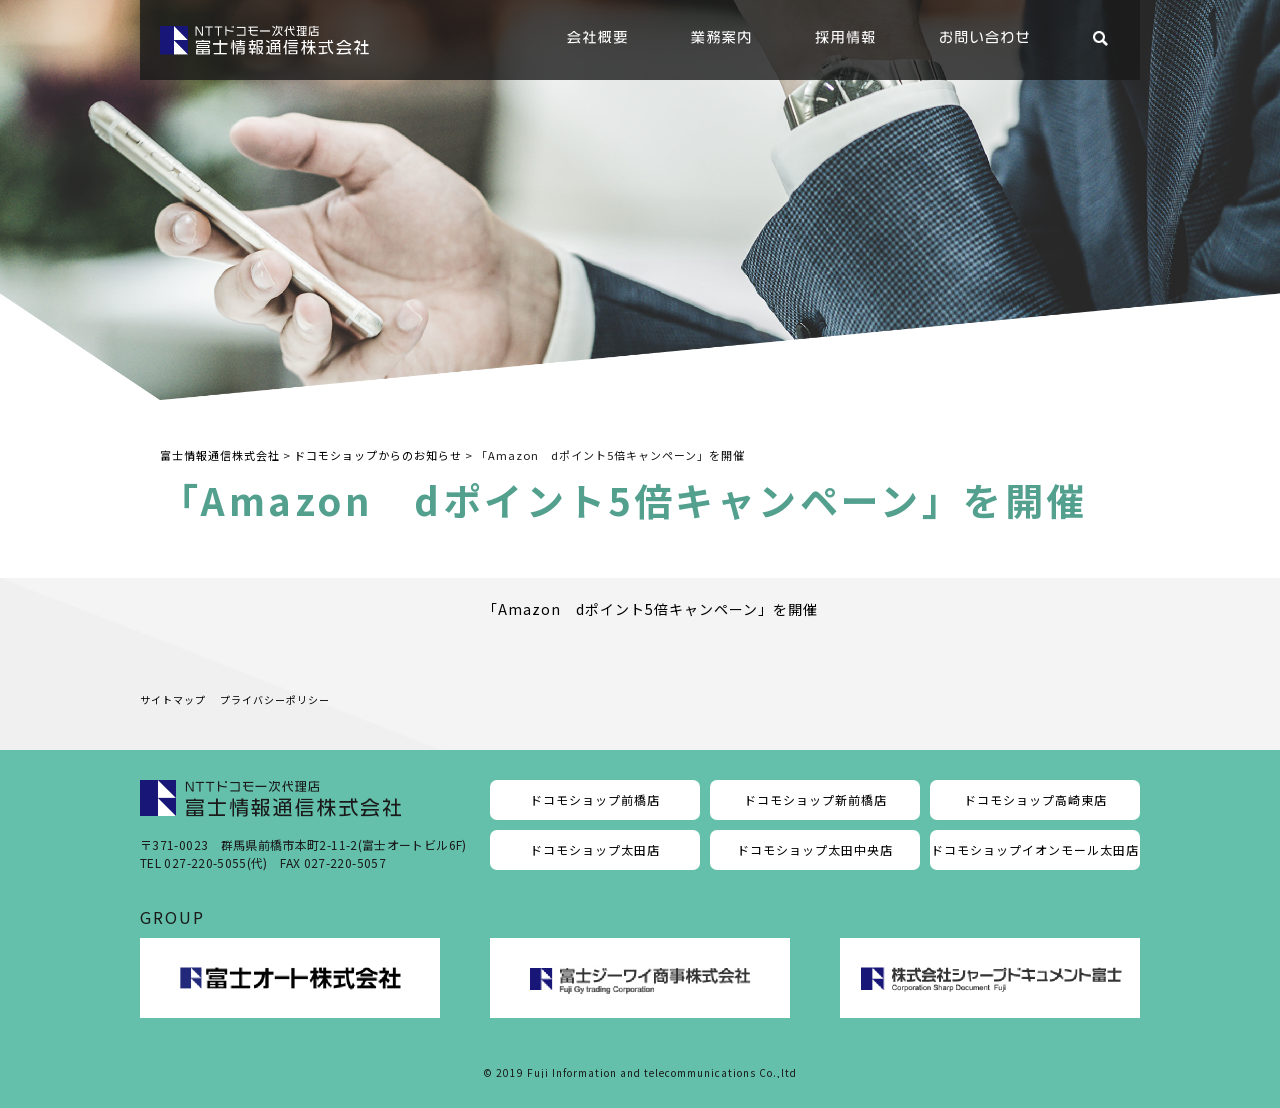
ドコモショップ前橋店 (595, 799)
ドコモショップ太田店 (595, 849)
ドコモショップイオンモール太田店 (1035, 849)
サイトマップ (173, 699)
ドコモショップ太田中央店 (815, 849)
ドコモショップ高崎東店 (1035, 799)
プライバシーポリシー (275, 699)
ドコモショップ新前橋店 (815, 799)
